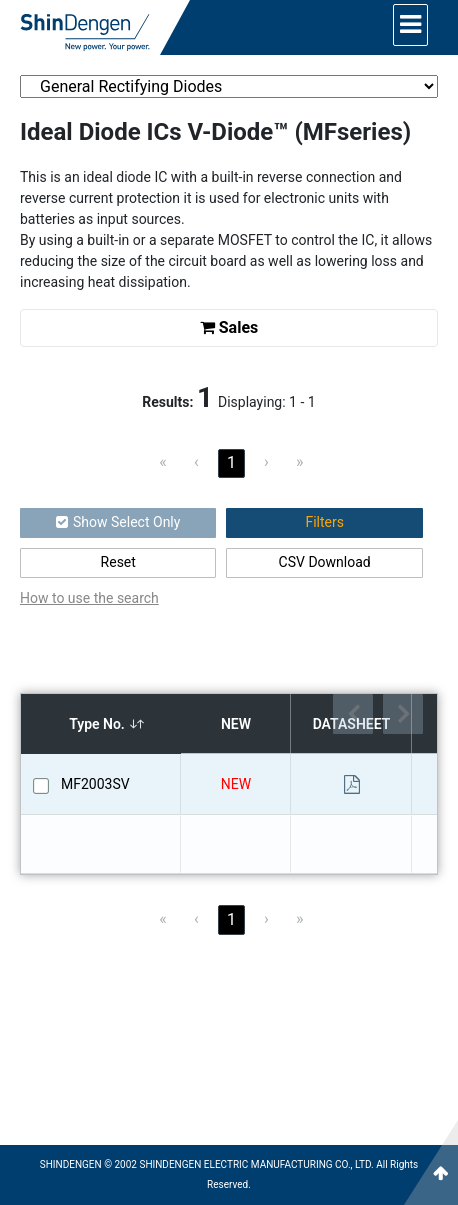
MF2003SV (95, 784)
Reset (118, 562)
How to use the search (89, 598)
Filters (324, 522)
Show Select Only (118, 522)
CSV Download (325, 562)
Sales (229, 327)
